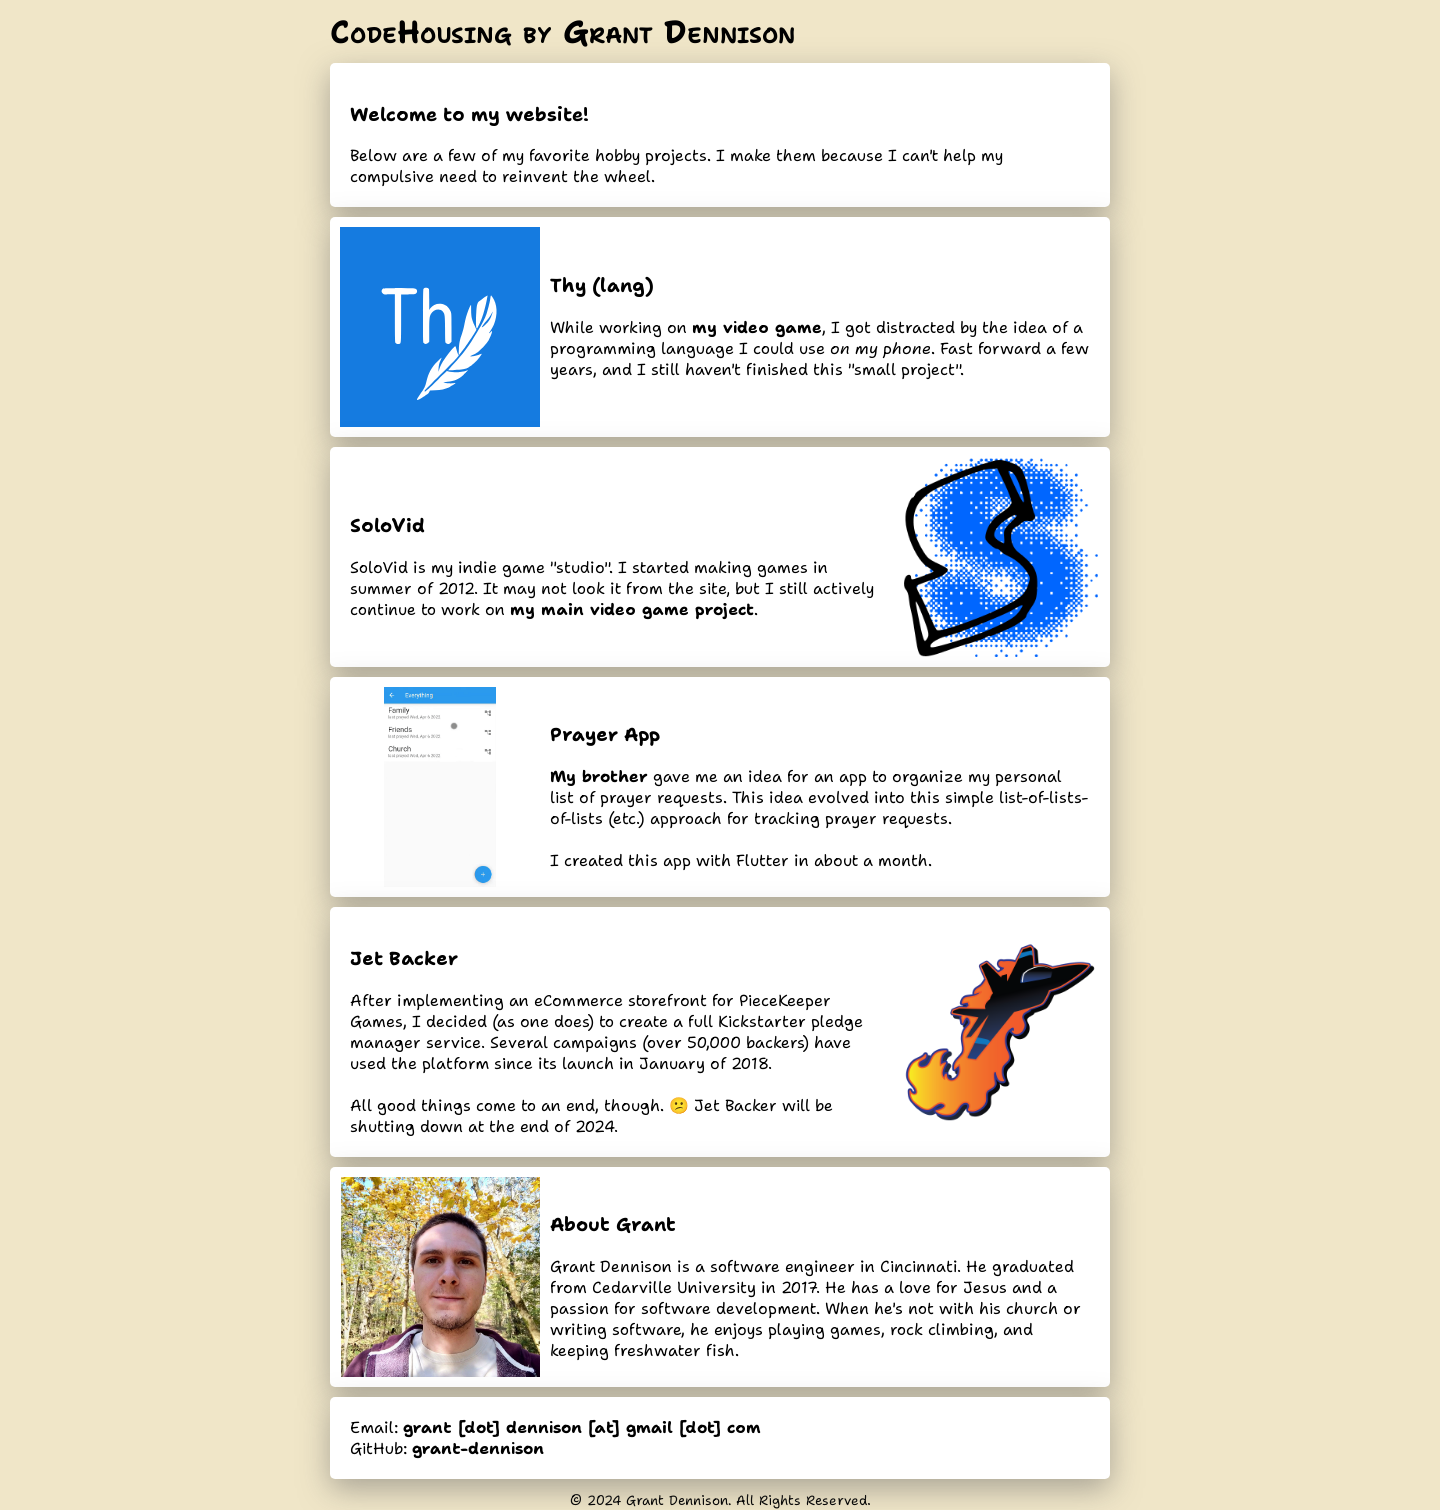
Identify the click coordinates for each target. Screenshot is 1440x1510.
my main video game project (632, 609)
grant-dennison (478, 1448)
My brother (599, 776)
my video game (757, 327)
